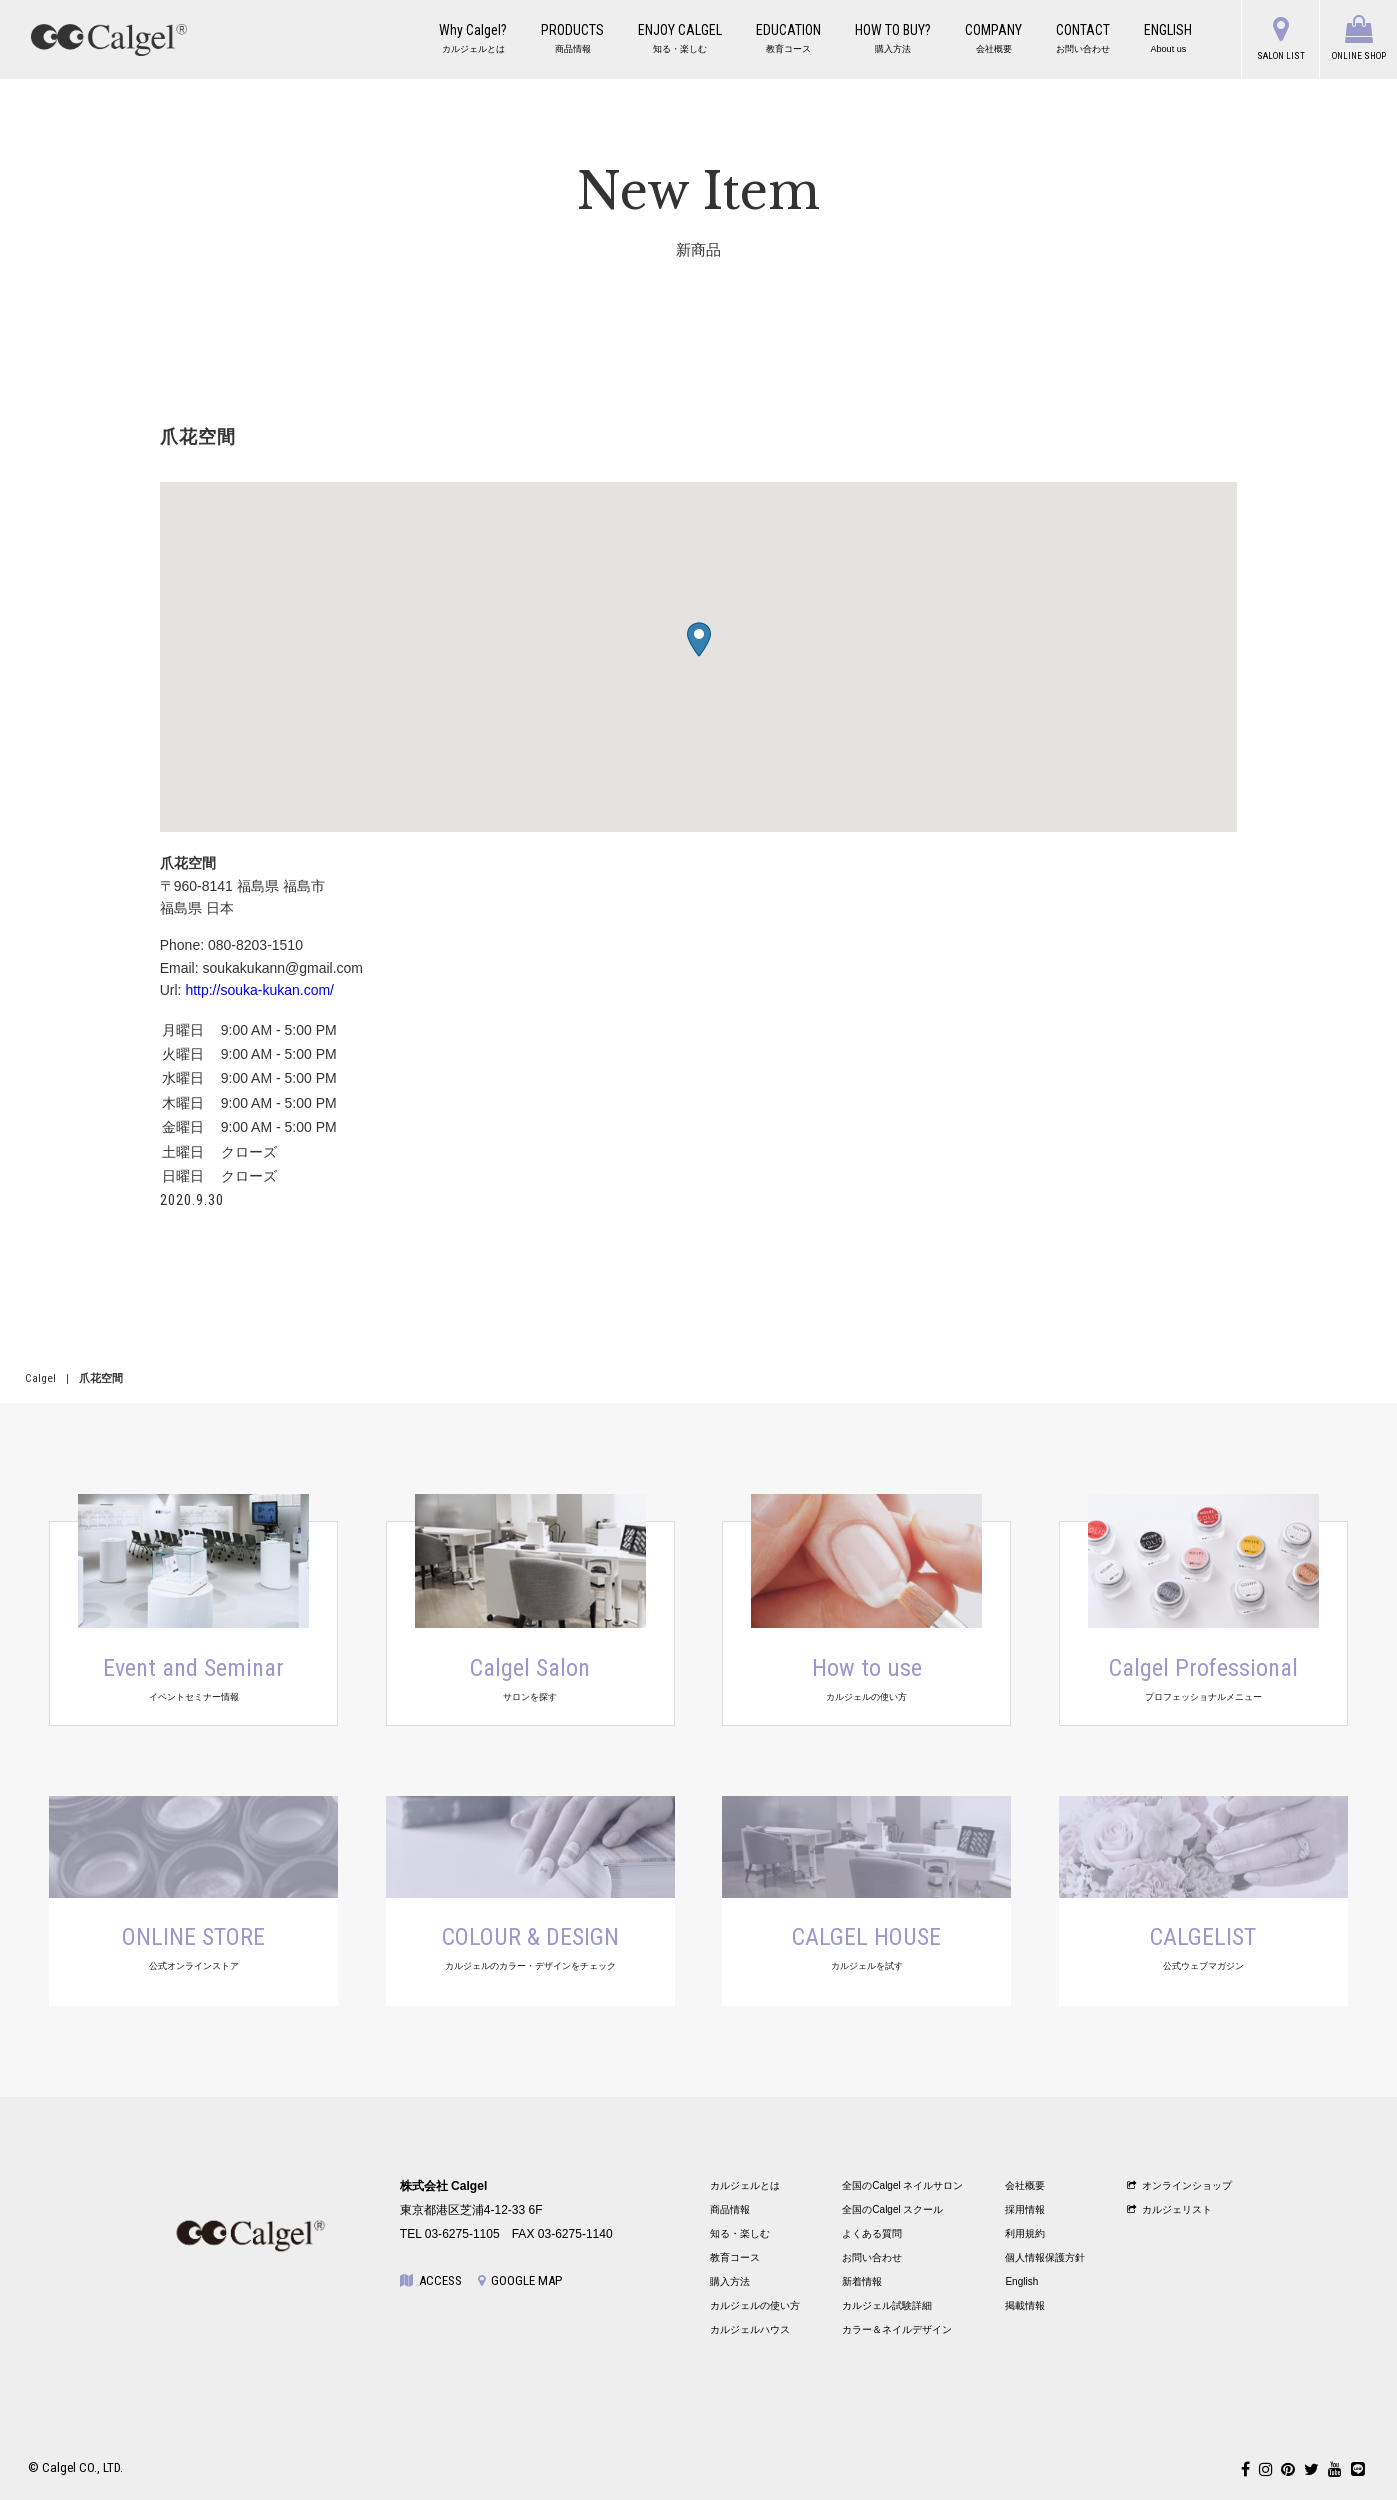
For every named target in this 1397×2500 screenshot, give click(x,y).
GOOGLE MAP (520, 2280)
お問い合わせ (872, 2257)
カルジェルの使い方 (755, 2305)
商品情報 (730, 2209)
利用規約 (1025, 2233)
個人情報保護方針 (1045, 2257)
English (1021, 2281)
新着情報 (862, 2281)
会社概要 (1025, 2185)
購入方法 (730, 2281)
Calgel (40, 1378)
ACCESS (431, 2280)
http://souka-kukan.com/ (259, 990)
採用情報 (1025, 2209)
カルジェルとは (745, 2185)
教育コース (735, 2257)
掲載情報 (1025, 2305)
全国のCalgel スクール (892, 2209)
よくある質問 (872, 2233)
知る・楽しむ (740, 2233)
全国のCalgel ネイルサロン (902, 2185)
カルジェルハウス (750, 2329)
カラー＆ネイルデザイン (897, 2329)
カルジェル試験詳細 (887, 2305)
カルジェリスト (1169, 2209)
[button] (699, 639)
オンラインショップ (1179, 2185)
